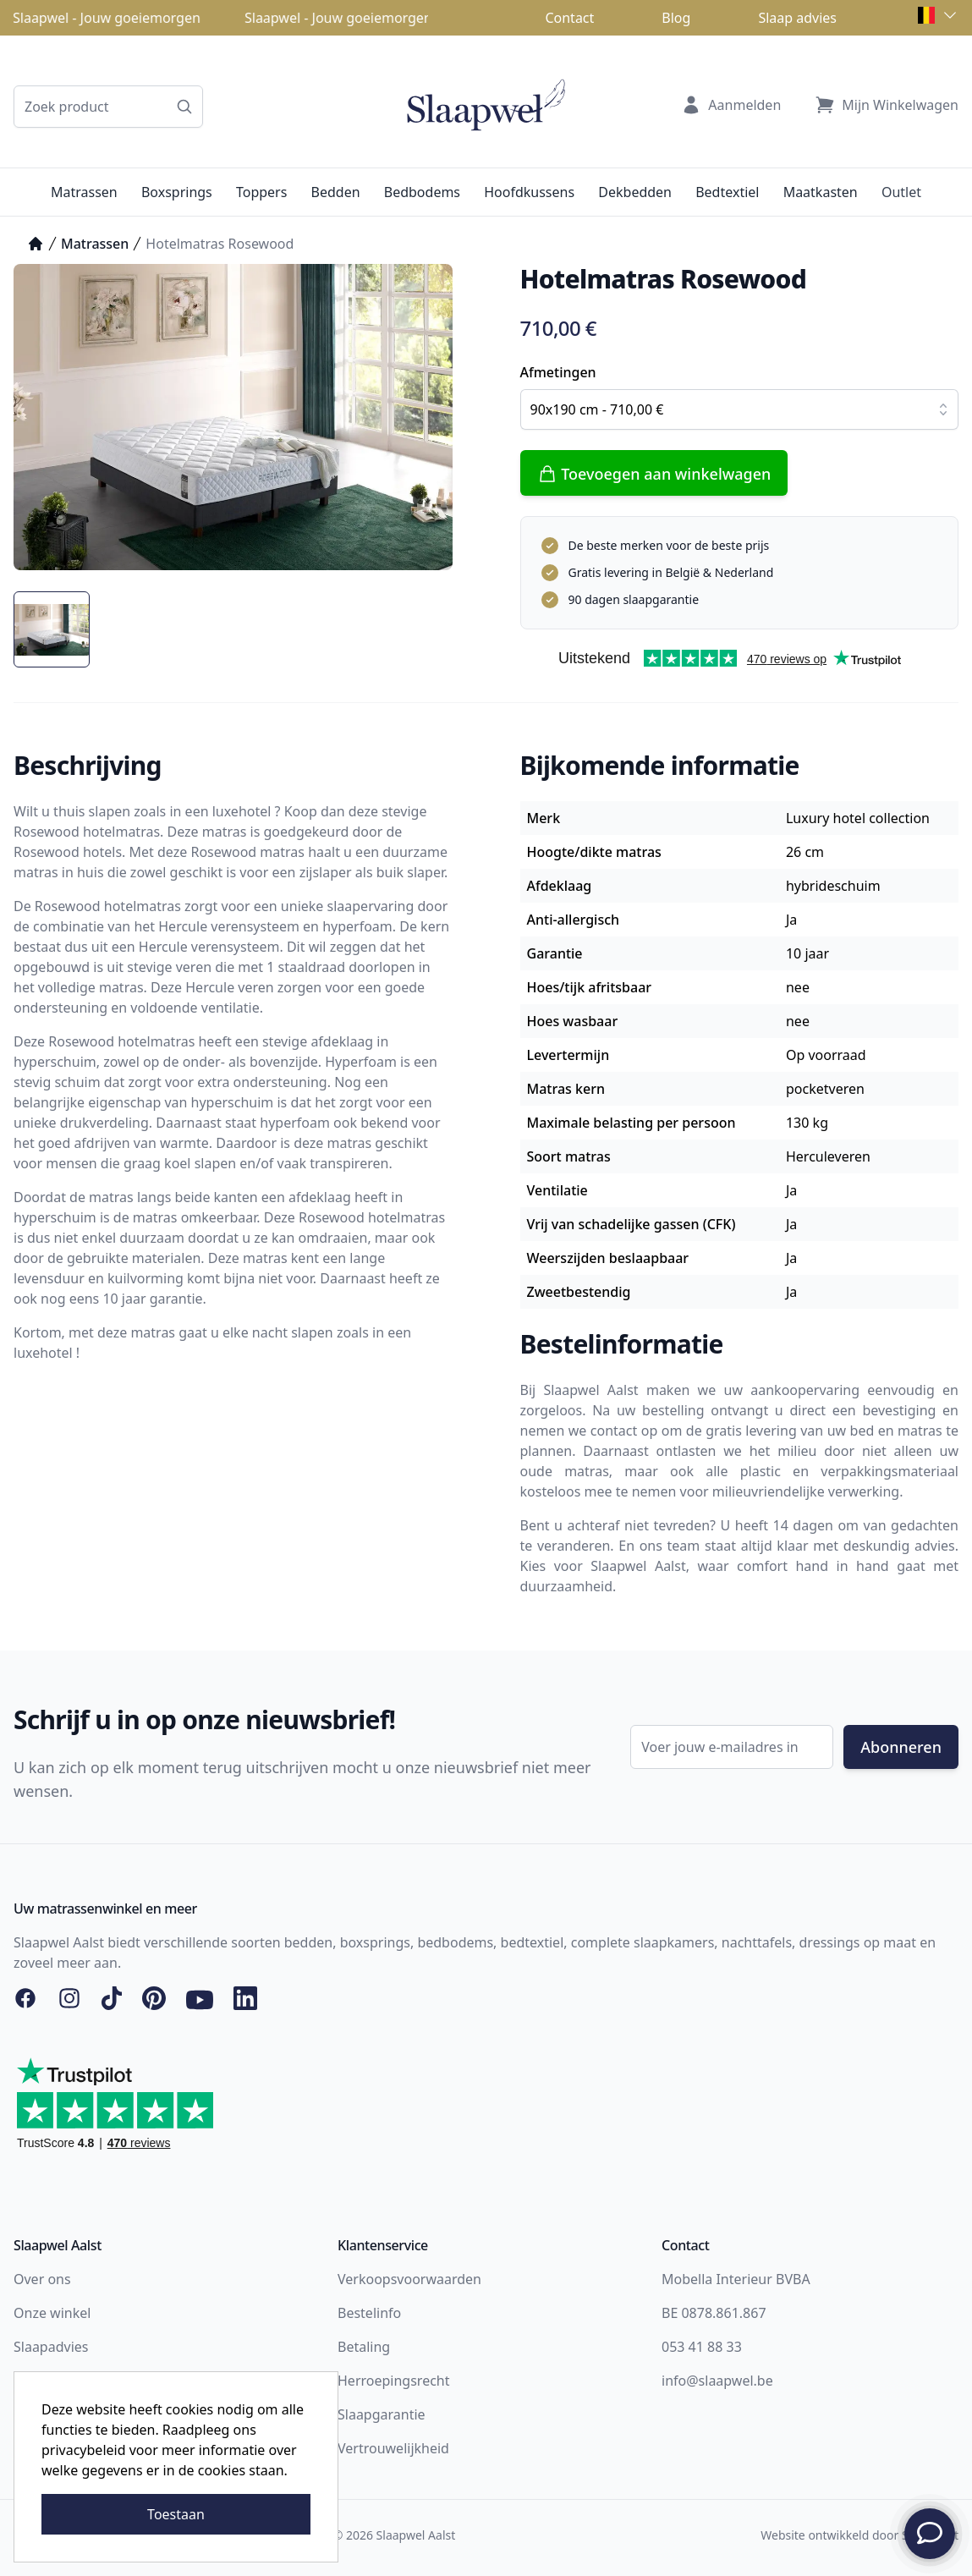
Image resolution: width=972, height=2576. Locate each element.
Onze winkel (52, 2313)
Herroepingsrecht (394, 2380)
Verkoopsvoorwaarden (409, 2279)
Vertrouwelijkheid (393, 2448)
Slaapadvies (51, 2346)
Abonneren (901, 1747)
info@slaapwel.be (717, 2380)
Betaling (364, 2346)
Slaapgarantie (382, 2414)
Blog (676, 17)
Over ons (42, 2279)
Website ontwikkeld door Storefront (859, 2535)
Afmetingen (558, 372)
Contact (569, 17)
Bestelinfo (369, 2313)
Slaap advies (797, 17)
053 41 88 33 (702, 2346)
